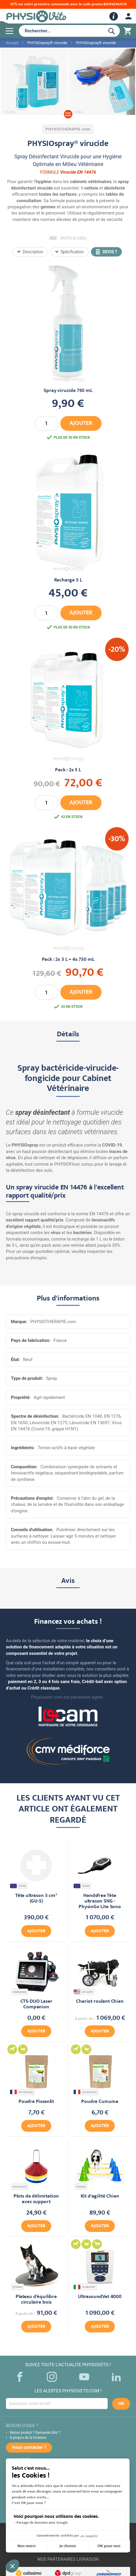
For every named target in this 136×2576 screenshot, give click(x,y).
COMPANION (19, 1992)
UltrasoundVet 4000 (100, 2297)
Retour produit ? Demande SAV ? (35, 2433)
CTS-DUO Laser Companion (36, 2004)
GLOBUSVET (85, 2287)
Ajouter (36, 1931)
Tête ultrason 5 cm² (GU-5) (36, 1898)
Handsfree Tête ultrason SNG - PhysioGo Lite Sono (100, 1901)
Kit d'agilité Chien (100, 2196)
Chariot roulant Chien (99, 2001)
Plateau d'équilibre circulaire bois (36, 2299)
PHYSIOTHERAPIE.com (68, 129)
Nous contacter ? (29, 2447)
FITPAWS (81, 2187)
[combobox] (60, 31)
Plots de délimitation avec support (36, 2199)
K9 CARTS (84, 1992)
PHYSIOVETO (20, 2187)
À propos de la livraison (28, 2438)
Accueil (12, 43)
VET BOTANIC (22, 2092)
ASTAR (18, 1886)
